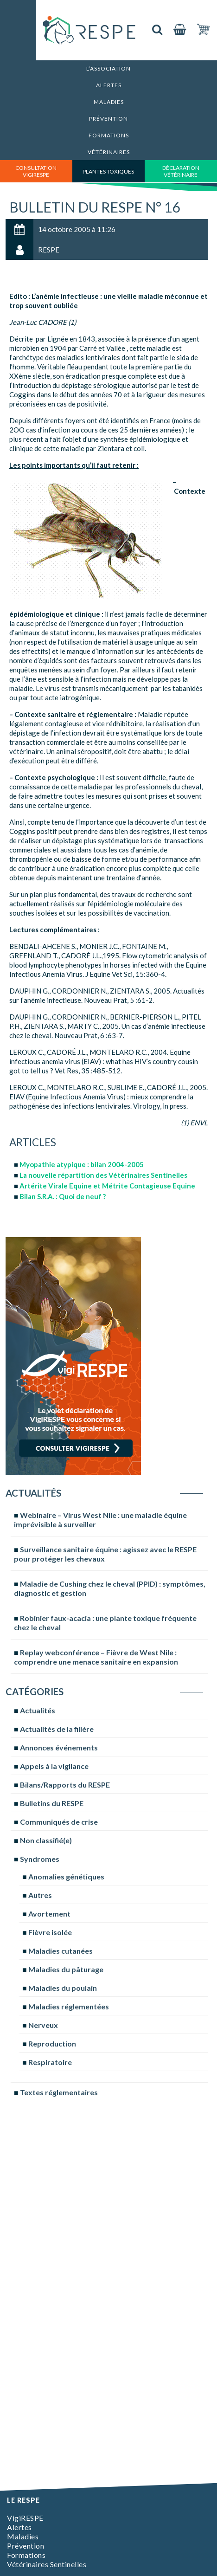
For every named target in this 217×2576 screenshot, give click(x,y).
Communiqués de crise (59, 1821)
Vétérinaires (109, 151)
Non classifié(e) (46, 1840)
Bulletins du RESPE (51, 1803)
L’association (108, 68)
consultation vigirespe (36, 171)
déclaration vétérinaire (180, 171)
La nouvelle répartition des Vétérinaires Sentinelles (103, 1175)
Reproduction (52, 2043)
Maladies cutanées (60, 1950)
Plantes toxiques (108, 171)
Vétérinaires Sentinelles (46, 2564)
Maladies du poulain (62, 1987)
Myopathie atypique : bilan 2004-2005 (81, 1164)
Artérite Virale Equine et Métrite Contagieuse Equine (107, 1185)
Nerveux (43, 2025)
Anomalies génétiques (66, 1876)
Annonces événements (59, 1747)
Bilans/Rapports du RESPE (65, 1784)
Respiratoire (50, 2062)
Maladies (109, 101)
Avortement (49, 1913)
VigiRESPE (25, 2517)
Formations (109, 135)
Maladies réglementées (68, 2006)
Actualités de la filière (57, 1728)
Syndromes (39, 1858)
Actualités (37, 1710)
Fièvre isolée (50, 1932)
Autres (40, 1895)
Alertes (108, 85)
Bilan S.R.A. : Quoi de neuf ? (62, 1196)
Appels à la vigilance (54, 1766)
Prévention (108, 118)
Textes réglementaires (59, 2092)
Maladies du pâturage (65, 1969)
